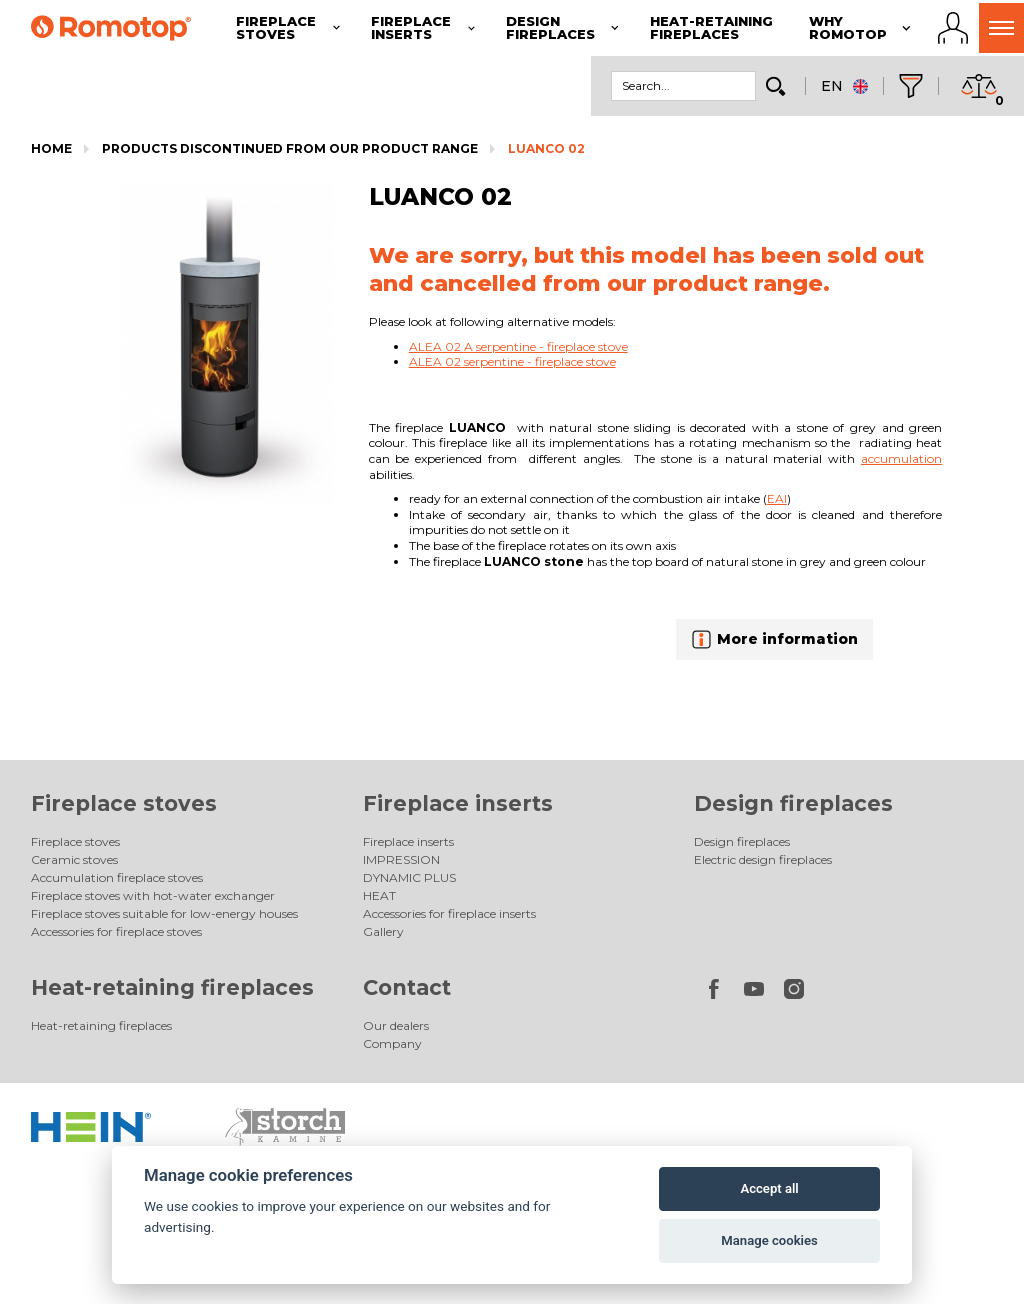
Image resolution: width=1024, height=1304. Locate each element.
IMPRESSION (401, 859)
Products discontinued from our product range (290, 148)
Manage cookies (769, 1240)
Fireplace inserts (458, 803)
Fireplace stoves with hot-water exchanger (153, 895)
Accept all (769, 1188)
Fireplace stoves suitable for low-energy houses (164, 913)
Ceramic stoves (74, 859)
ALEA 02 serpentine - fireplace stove (512, 361)
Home (51, 148)
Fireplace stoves (124, 803)
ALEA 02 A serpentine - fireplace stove (518, 346)
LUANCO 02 (546, 148)
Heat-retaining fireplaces (172, 987)
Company (392, 1043)
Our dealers (396, 1025)
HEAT (379, 895)
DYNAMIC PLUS (409, 877)
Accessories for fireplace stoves (116, 931)
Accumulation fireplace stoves (117, 877)
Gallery (383, 931)
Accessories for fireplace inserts (449, 913)
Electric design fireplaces (763, 859)
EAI (777, 498)
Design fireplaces (793, 803)
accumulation (901, 458)
